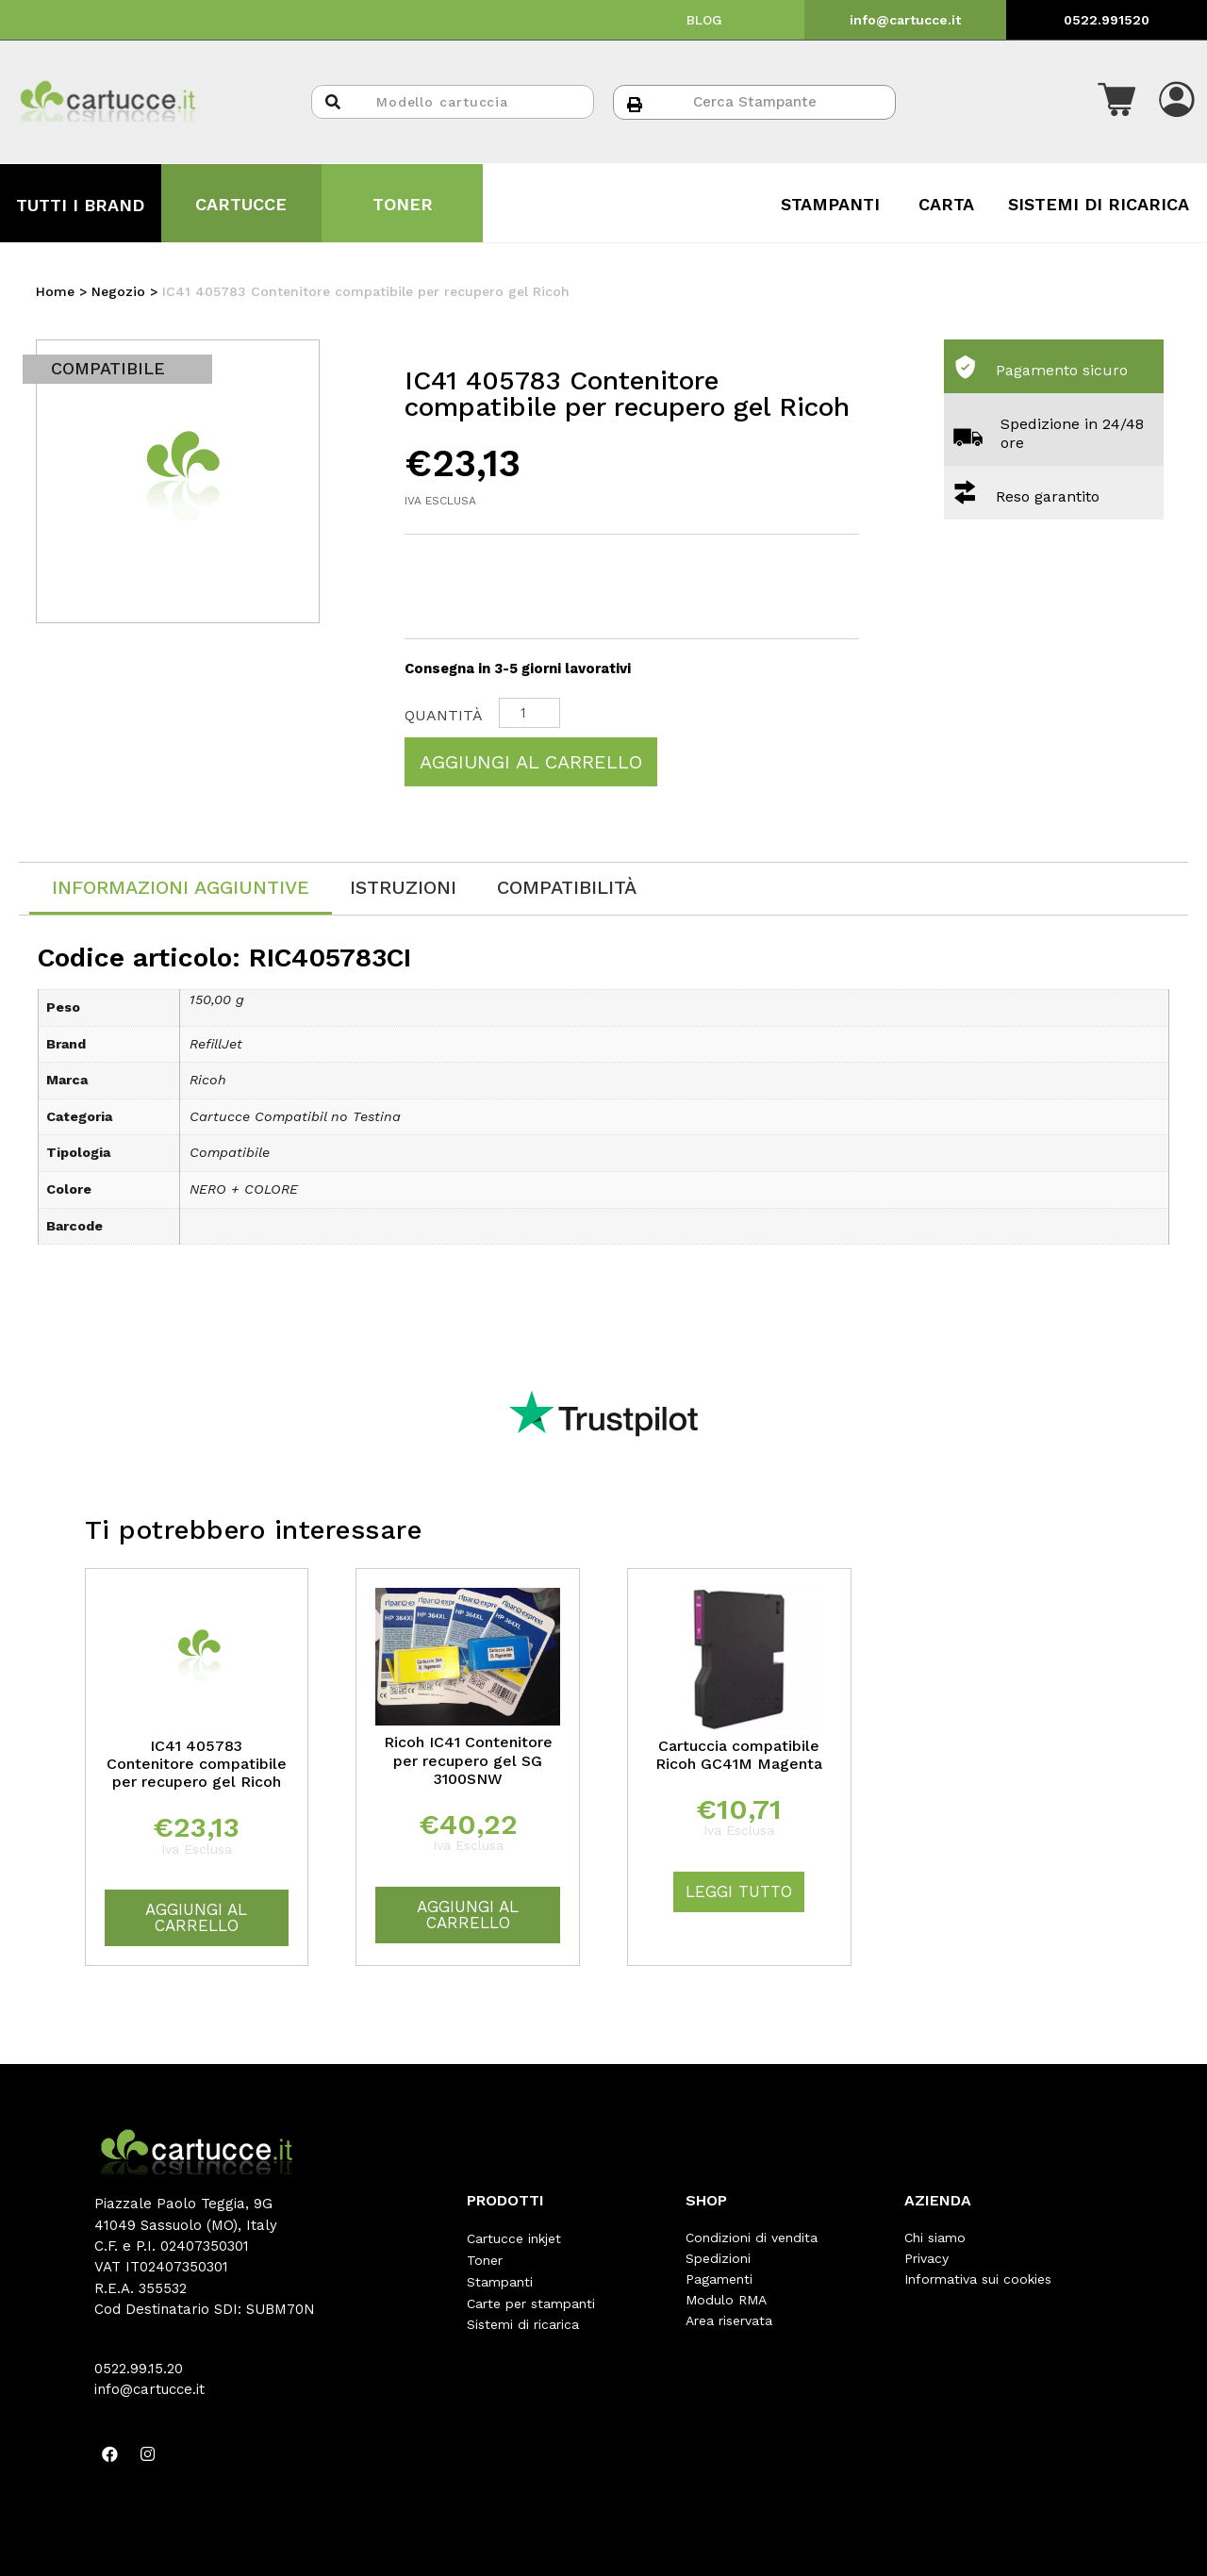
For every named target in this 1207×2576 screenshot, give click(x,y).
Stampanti (500, 2279)
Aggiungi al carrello (531, 762)
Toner (485, 2258)
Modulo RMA (726, 2299)
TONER (402, 204)
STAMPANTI (830, 204)
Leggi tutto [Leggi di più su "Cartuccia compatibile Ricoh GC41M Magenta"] (739, 1891)
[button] (1116, 102)
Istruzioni (403, 887)
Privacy (926, 2258)
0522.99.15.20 (138, 2368)
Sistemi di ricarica (523, 2320)
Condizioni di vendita (752, 2237)
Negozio (118, 291)
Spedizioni (718, 2258)
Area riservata (729, 2320)
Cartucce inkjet (514, 2237)
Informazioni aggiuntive (180, 887)
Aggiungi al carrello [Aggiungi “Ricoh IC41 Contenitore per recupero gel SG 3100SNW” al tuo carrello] (468, 1914)
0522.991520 (1106, 19)
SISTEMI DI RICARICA (1098, 204)
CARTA (946, 204)
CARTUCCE (241, 204)
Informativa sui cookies (977, 2279)
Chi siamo (935, 2237)
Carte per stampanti (531, 2299)
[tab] (180, 889)
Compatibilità (567, 887)
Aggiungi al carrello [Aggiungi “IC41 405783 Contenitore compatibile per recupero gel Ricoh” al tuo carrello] (196, 1917)
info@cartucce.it (905, 19)
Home (55, 291)
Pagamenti (719, 2279)
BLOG (704, 19)
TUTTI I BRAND (80, 205)
